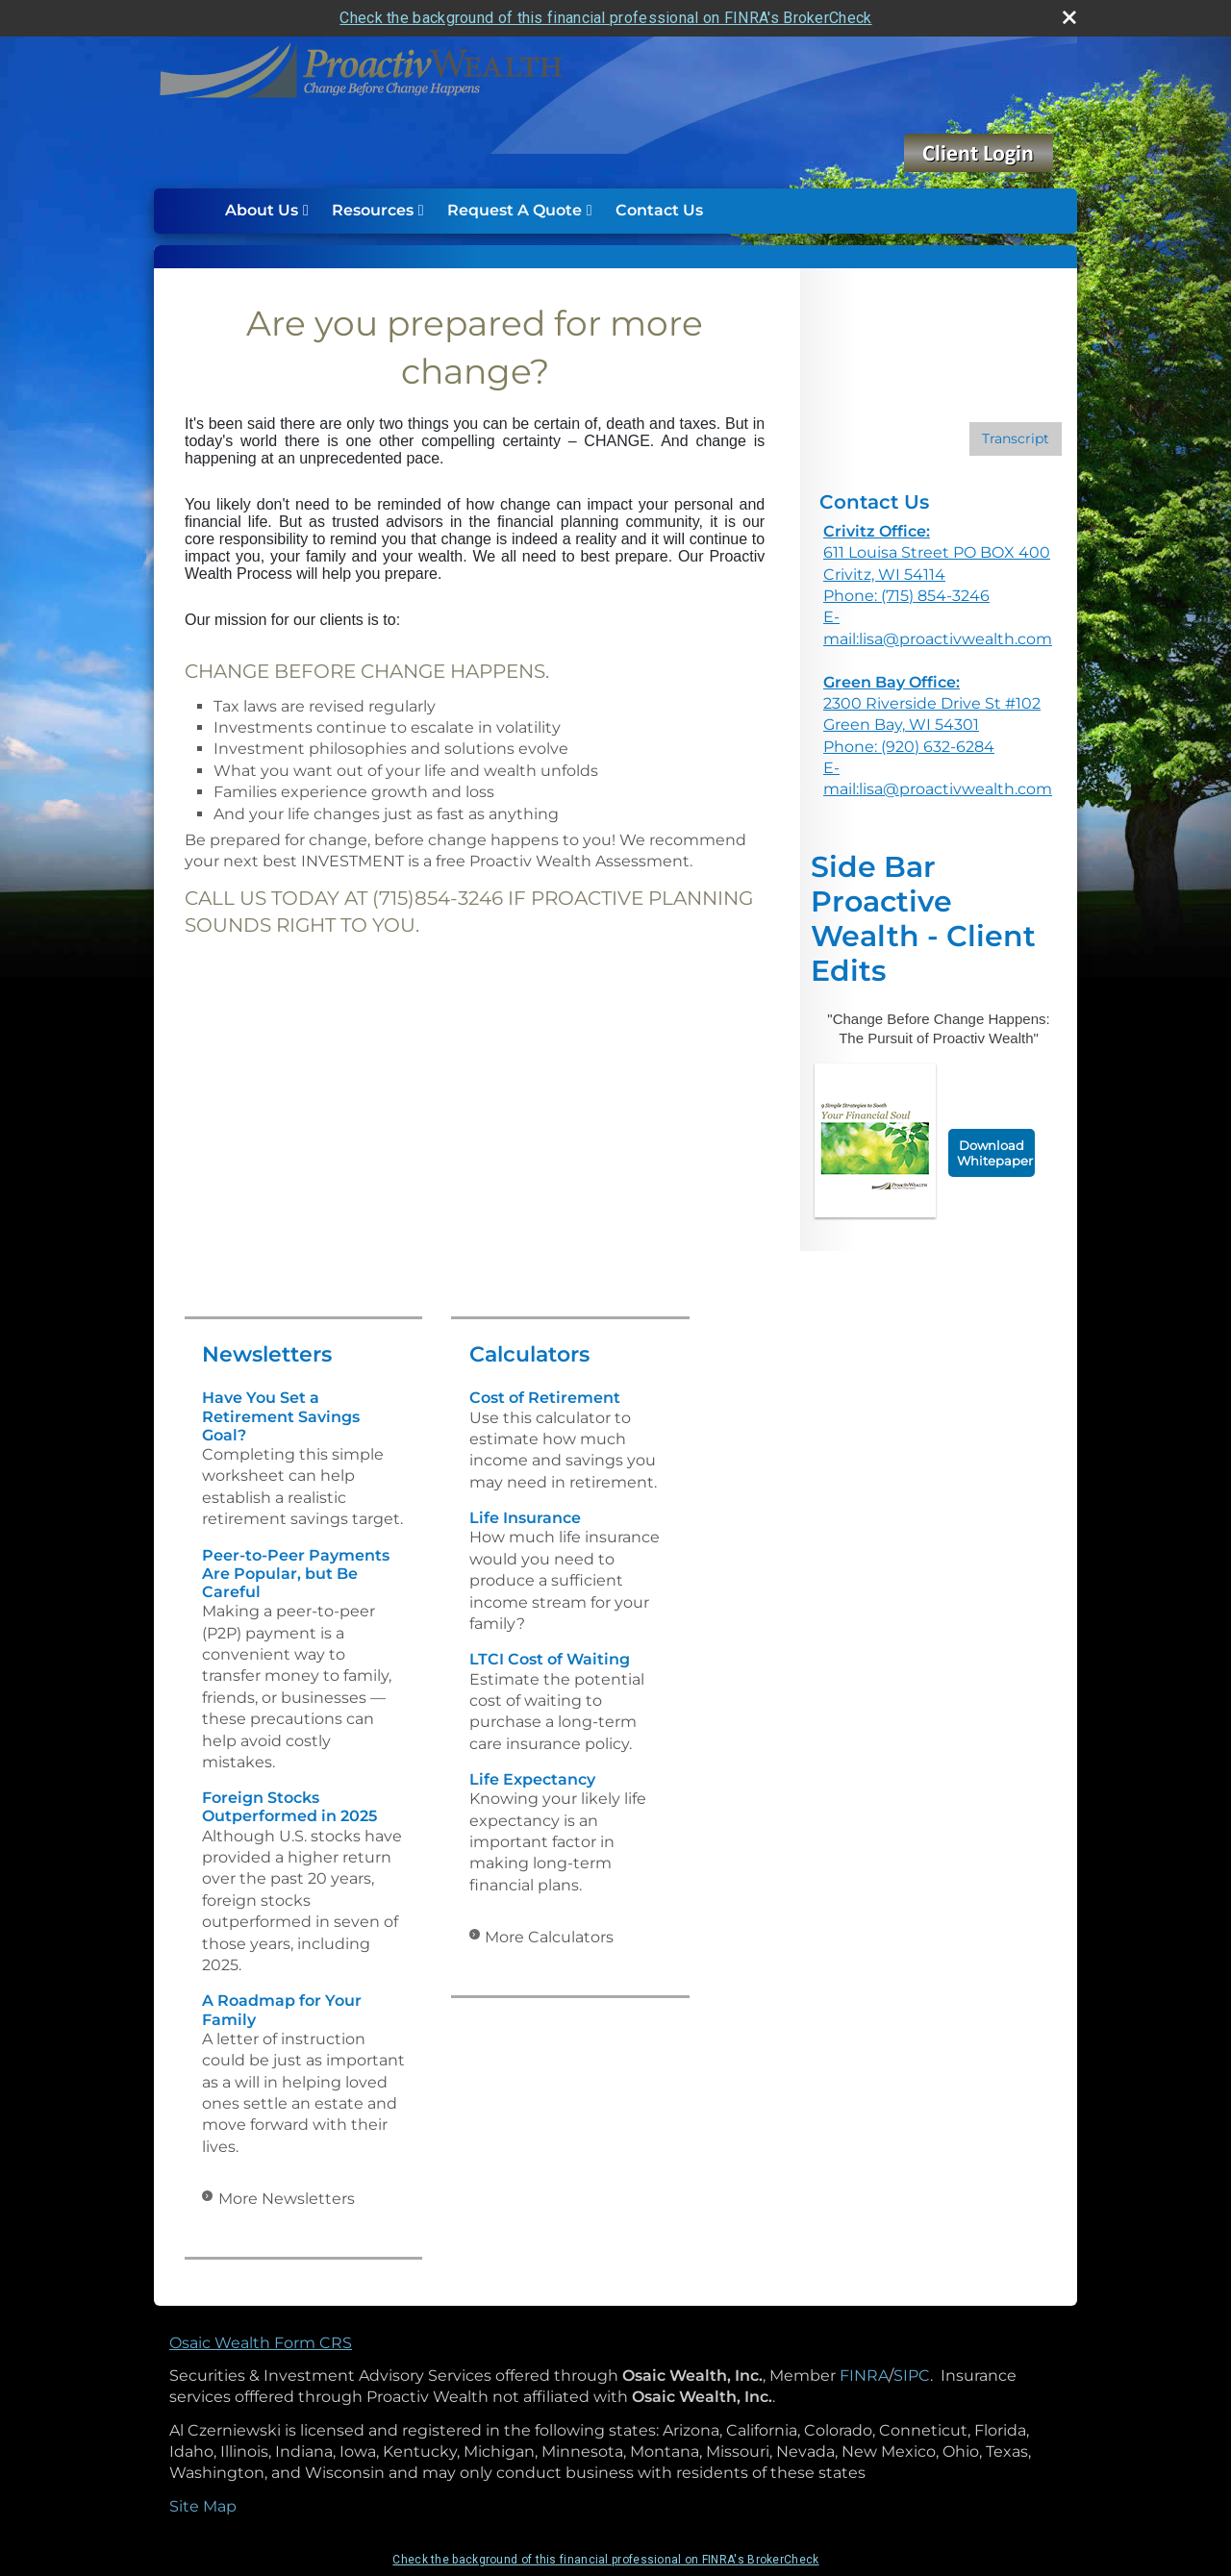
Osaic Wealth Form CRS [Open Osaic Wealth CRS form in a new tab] (260, 2343)
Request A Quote (514, 210)
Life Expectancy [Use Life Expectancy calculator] (532, 1779)
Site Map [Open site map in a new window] (203, 2506)
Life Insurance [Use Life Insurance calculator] (525, 1518)
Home (193, 210)
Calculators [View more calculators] (529, 1354)
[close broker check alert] (1069, 17)
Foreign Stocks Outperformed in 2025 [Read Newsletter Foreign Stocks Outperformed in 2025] (289, 1806)
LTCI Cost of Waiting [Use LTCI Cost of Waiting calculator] (549, 1659)
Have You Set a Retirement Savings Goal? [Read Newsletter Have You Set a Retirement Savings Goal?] (281, 1415)
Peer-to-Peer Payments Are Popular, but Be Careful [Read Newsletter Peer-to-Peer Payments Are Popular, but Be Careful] (295, 1573)
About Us (261, 210)
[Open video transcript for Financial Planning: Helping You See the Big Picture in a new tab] (1015, 439)
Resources (373, 210)
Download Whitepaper (995, 1153)
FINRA (864, 2375)
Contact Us (659, 210)
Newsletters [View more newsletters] (267, 1354)
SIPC (911, 2375)
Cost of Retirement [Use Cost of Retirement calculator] (544, 1397)
